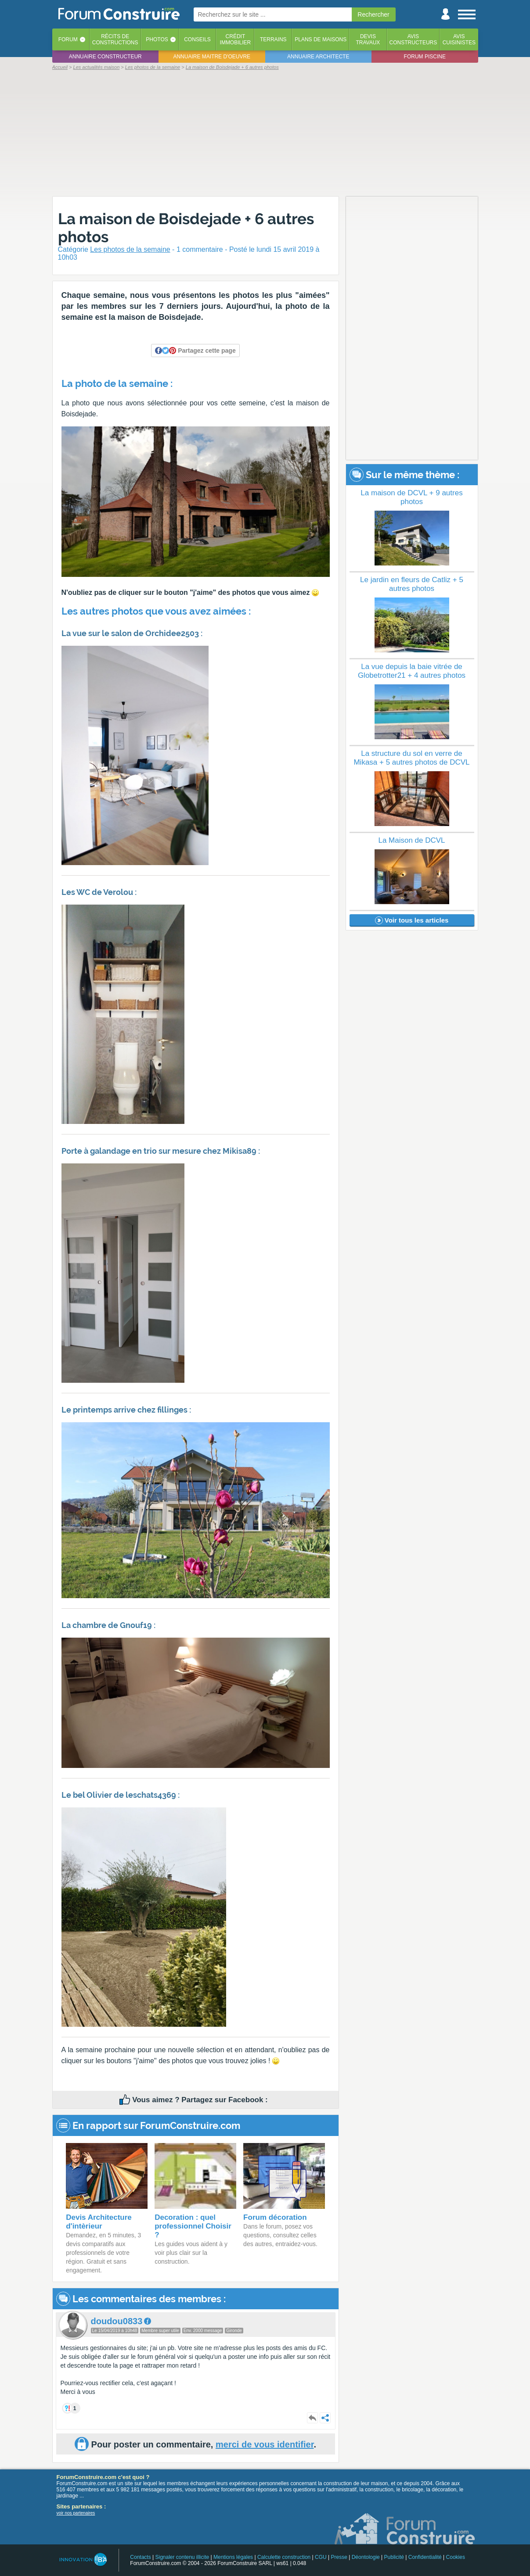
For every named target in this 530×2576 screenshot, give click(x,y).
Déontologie (366, 2557)
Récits (115, 39)
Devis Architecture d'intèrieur (99, 2221)
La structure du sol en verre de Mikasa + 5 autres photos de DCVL (411, 757)
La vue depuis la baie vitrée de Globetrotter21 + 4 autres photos (411, 671)
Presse (339, 2557)
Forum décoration (275, 2217)
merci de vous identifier (265, 2444)
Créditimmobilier (235, 39)
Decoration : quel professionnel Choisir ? (193, 2226)
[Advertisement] (265, 132)
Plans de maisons (320, 39)
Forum (68, 39)
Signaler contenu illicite (182, 2557)
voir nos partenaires (76, 2513)
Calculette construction (283, 2557)
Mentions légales (233, 2557)
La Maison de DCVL (411, 840)
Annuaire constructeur (105, 57)
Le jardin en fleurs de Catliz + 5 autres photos (411, 584)
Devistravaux (368, 39)
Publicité (394, 2557)
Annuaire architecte (318, 57)
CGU (321, 2557)
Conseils (197, 39)
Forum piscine (425, 57)
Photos (157, 39)
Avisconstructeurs (413, 39)
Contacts (140, 2557)
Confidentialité (425, 2557)
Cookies (455, 2557)
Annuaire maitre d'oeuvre (211, 57)
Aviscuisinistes (459, 39)
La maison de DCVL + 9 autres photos (411, 497)
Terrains (273, 39)
